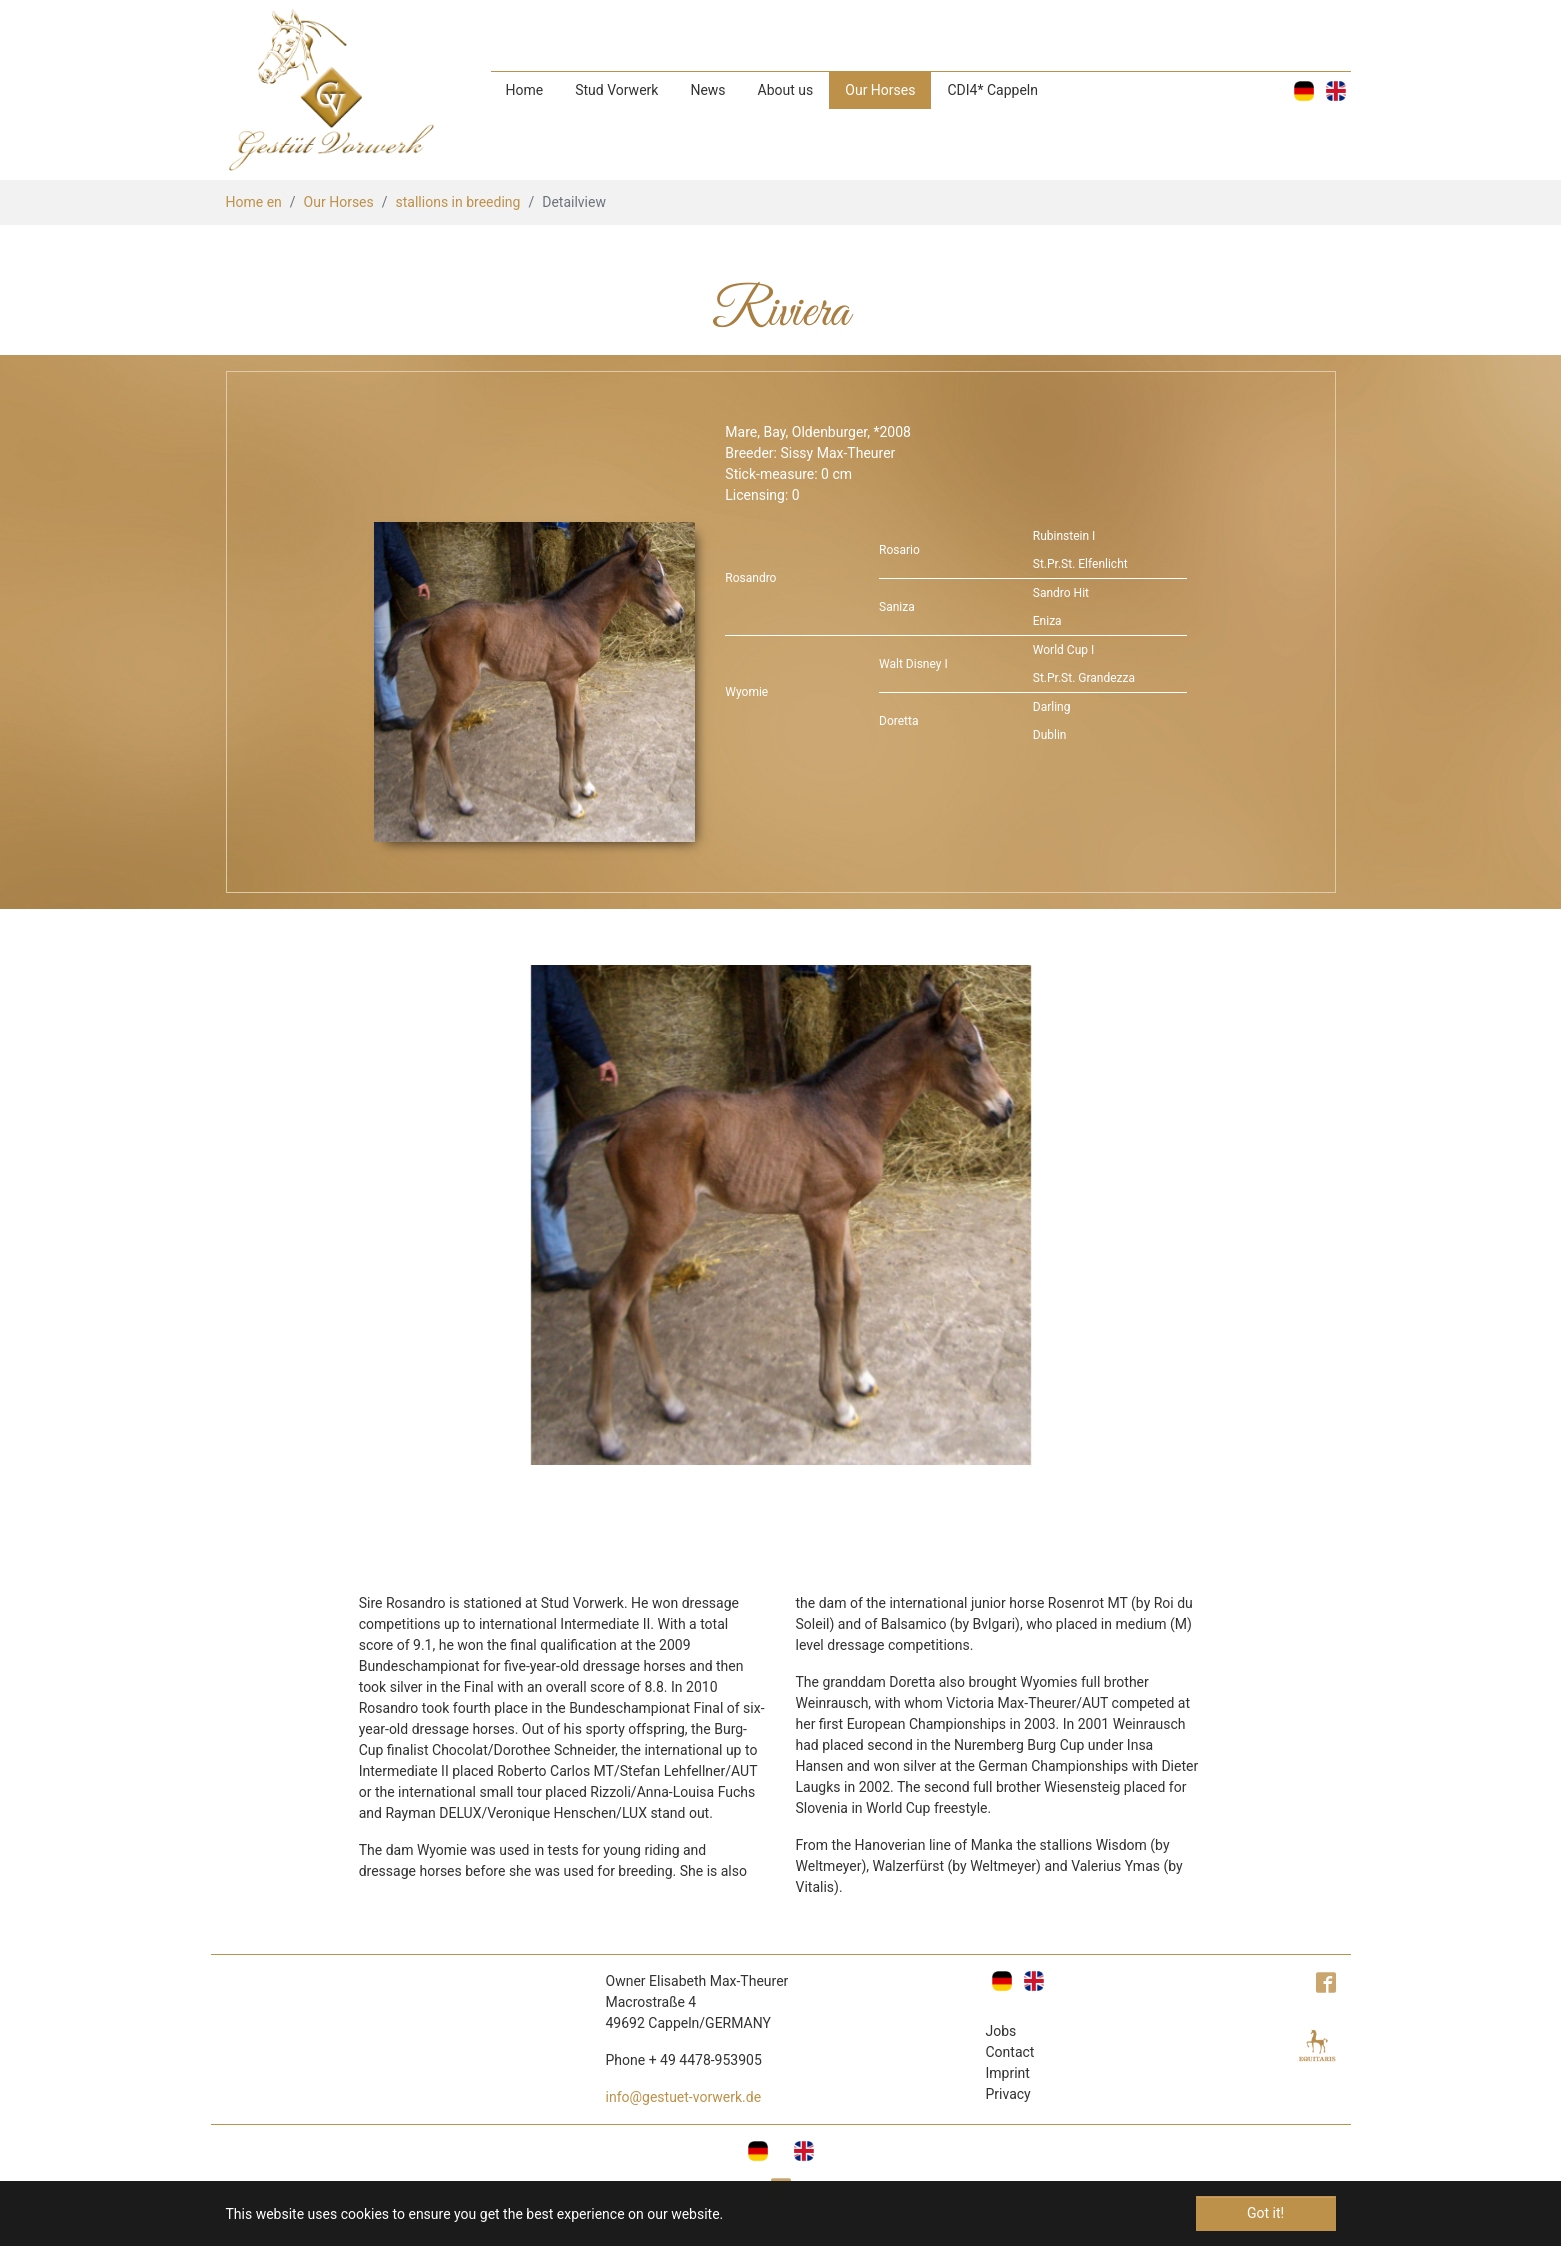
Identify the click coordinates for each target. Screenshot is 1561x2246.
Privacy (1008, 2094)
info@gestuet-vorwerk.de (684, 2097)
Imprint (1008, 2073)
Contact (1010, 2052)
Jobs (1001, 2031)
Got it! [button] (1265, 2213)
